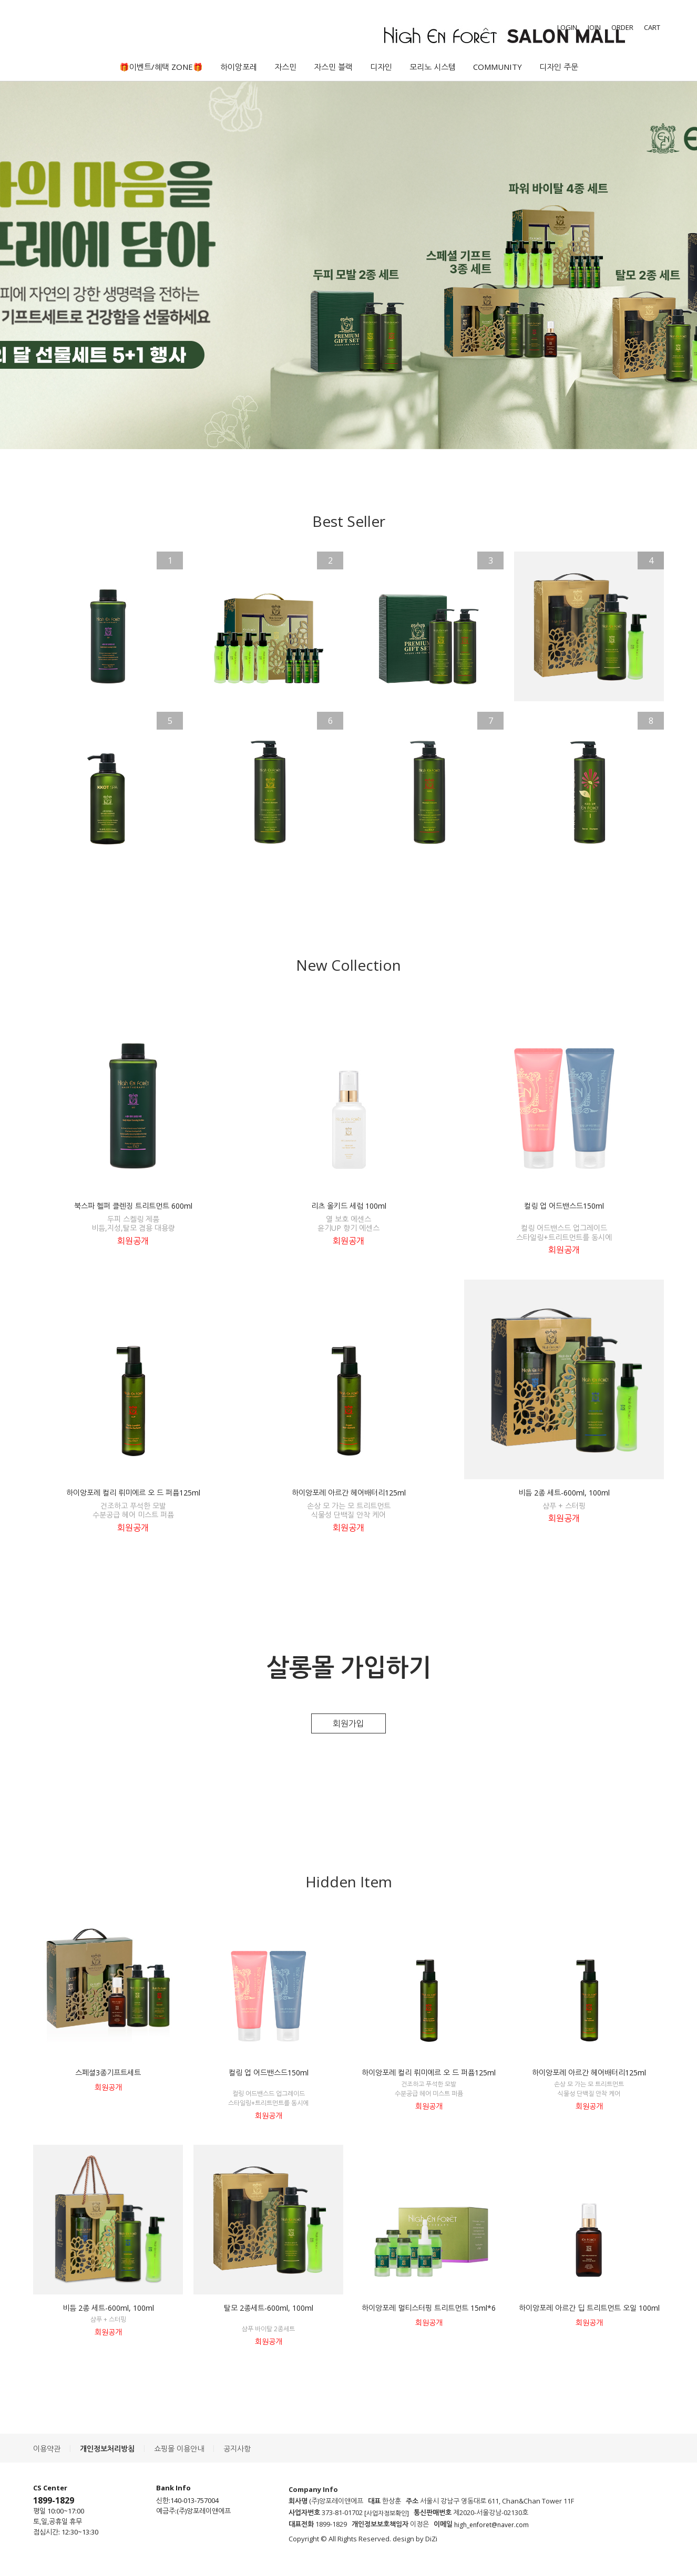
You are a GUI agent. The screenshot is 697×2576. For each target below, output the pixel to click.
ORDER (622, 27)
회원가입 (348, 1723)
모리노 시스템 (432, 66)
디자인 (381, 66)
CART (652, 27)
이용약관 (46, 2449)
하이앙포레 (238, 66)
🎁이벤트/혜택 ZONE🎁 (161, 66)
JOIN (594, 27)
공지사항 (237, 2449)
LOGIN (567, 27)
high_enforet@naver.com (491, 2524)
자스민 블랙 (333, 66)
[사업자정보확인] (386, 2513)
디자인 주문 (558, 66)
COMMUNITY (497, 66)
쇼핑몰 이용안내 (179, 2449)
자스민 (285, 66)
